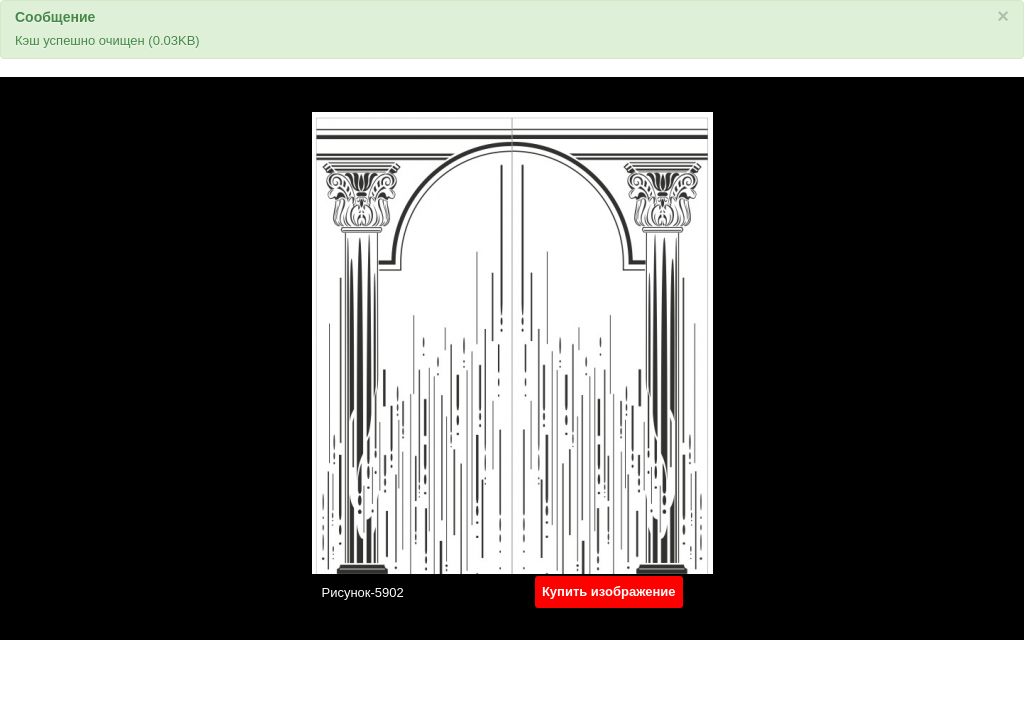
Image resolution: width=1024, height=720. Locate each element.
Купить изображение (609, 591)
